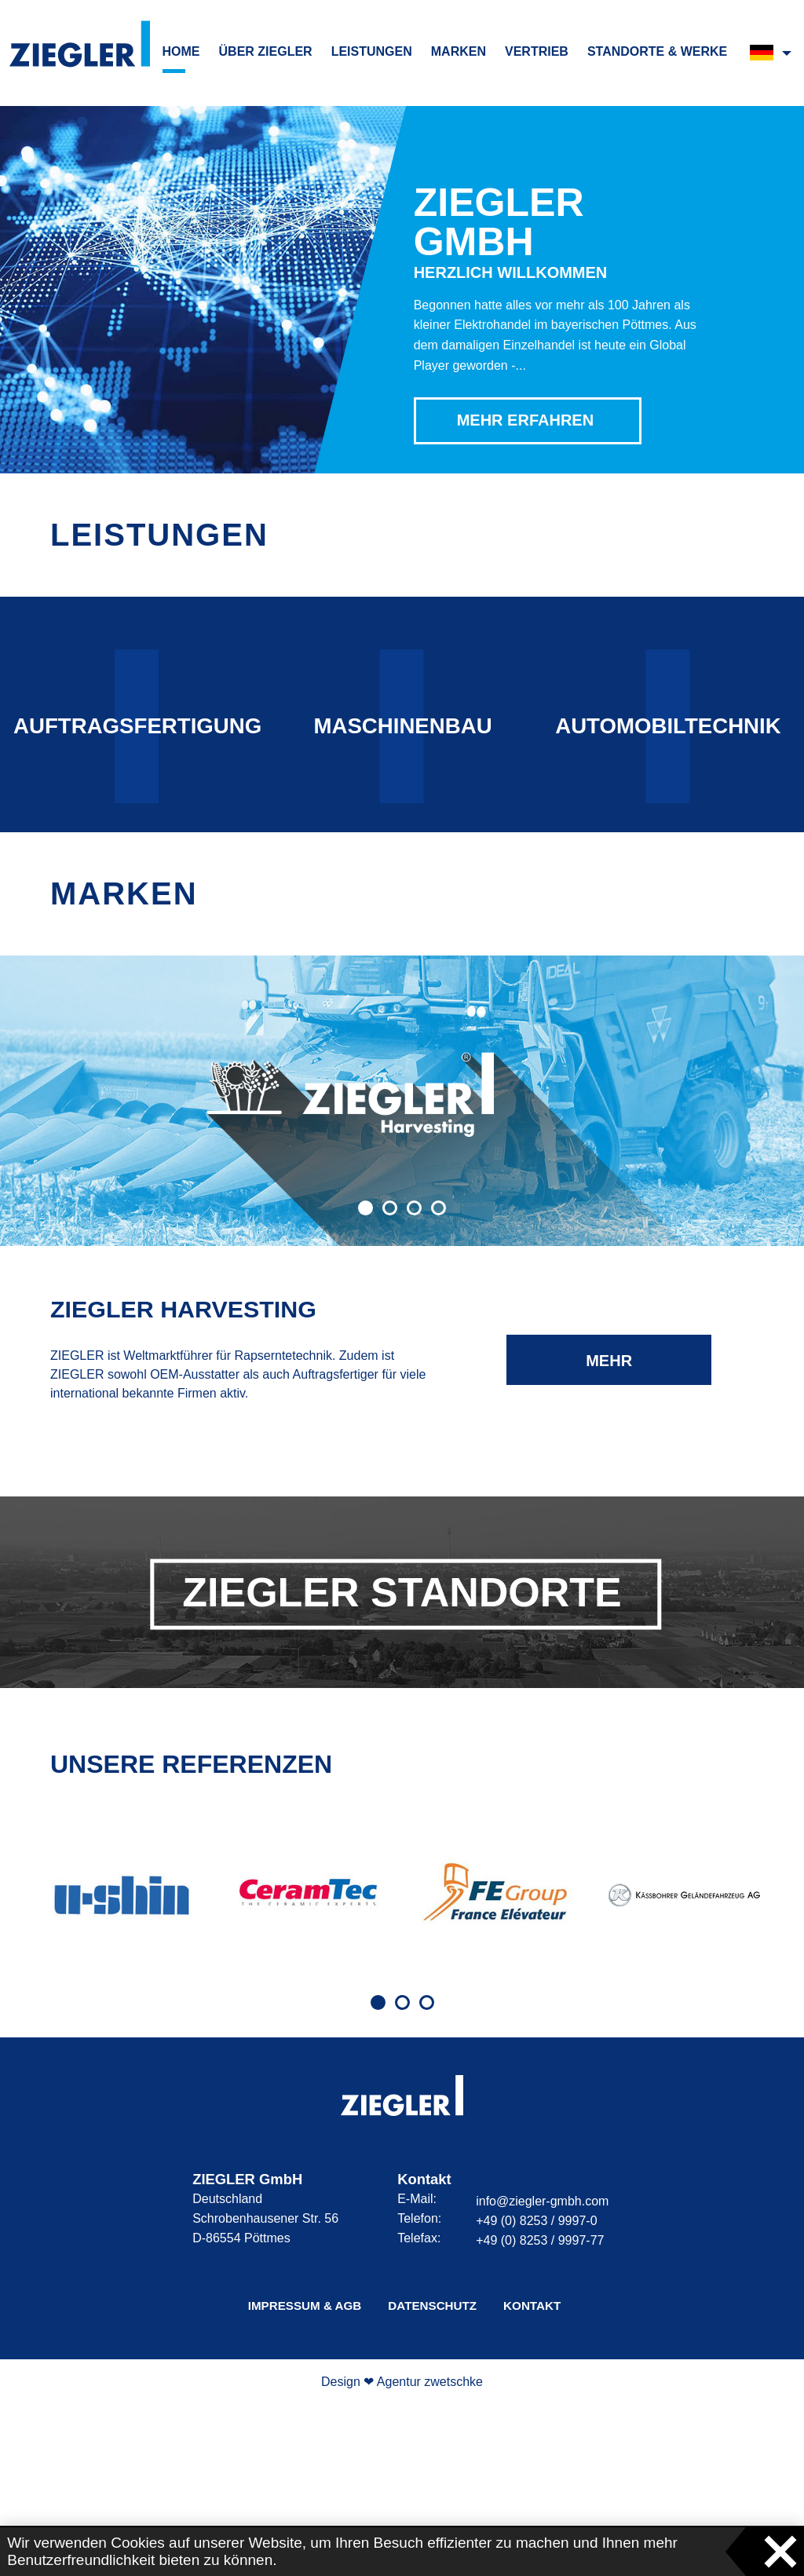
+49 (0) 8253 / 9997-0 (536, 2392)
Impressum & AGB (305, 2477)
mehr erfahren (609, 1539)
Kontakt (532, 2477)
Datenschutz (432, 2477)
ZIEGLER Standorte (401, 1763)
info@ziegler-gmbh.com (542, 2373)
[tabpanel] (121, 2066)
